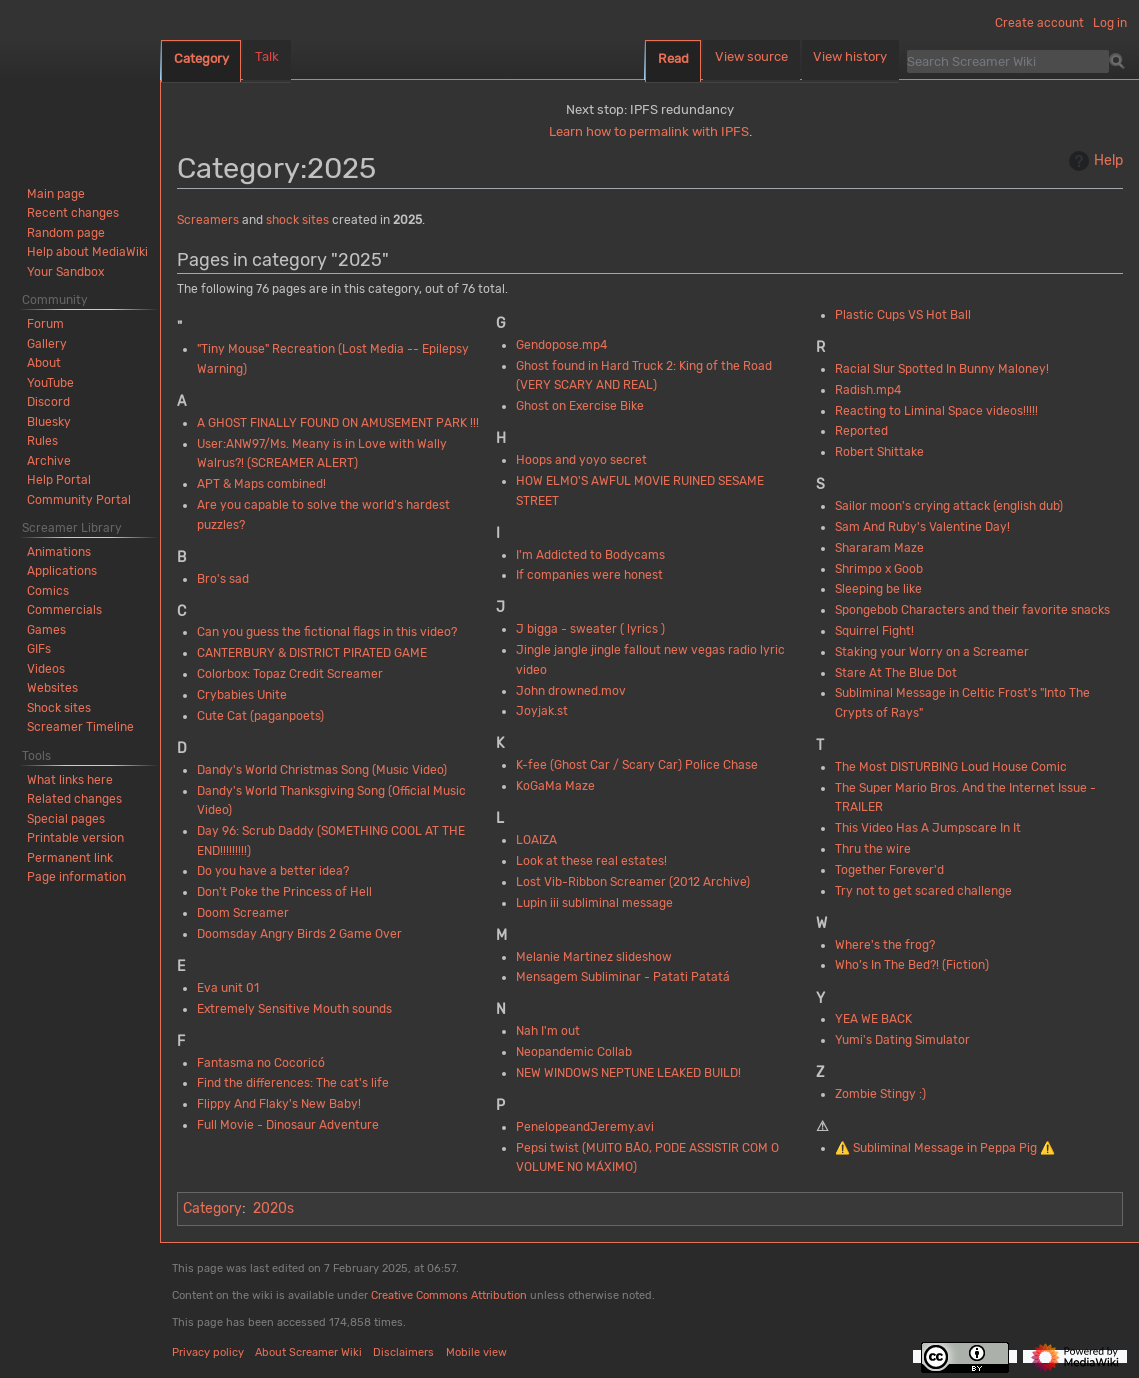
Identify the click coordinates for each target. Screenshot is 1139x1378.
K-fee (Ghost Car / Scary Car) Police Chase (637, 765)
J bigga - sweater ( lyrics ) (590, 629)
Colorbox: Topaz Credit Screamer (290, 674)
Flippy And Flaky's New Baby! (279, 1104)
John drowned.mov (571, 691)
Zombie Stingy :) (880, 1094)
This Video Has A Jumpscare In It (928, 828)
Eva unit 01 (228, 988)
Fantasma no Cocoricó (261, 1063)
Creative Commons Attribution (449, 1295)
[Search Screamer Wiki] (1008, 61)
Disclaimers (403, 1352)
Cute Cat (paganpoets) (260, 716)
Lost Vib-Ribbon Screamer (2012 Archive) (633, 882)
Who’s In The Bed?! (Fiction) (912, 965)
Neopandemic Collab (574, 1052)
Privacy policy (208, 1352)
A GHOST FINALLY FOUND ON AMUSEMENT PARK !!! (338, 423)
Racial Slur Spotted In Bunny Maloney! (942, 369)
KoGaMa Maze (555, 786)
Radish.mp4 (868, 390)
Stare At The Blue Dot (896, 673)
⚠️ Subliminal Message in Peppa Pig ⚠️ (945, 1148)
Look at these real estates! (591, 861)
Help (1093, 161)
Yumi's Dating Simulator (902, 1040)
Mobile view (476, 1352)
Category (212, 1208)
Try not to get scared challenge (923, 891)
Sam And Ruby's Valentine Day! (922, 527)
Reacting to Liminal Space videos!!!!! (936, 411)
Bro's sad (223, 579)
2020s (273, 1208)
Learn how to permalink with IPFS (649, 131)
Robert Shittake (879, 452)
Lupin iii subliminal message (594, 903)
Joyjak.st (542, 711)
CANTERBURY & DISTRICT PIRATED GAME (312, 653)
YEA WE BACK (873, 1019)
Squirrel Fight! (874, 631)
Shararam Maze (879, 548)
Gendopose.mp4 (561, 345)
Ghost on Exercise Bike (580, 406)
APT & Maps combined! (261, 484)
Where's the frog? (885, 945)
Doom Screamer (243, 913)
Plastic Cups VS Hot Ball (903, 315)
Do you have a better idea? (273, 871)
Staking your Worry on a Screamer (932, 652)
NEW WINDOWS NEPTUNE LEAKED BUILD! (628, 1073)
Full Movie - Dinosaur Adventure (288, 1125)
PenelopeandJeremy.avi (585, 1127)
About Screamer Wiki (308, 1352)
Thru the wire (873, 849)
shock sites (297, 220)
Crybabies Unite (242, 695)
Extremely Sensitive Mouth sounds (294, 1009)
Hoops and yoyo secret (581, 460)
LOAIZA (536, 840)
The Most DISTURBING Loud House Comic (951, 767)
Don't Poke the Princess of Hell (284, 892)
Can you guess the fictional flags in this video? (327, 632)
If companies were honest (589, 575)
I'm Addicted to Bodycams (590, 555)
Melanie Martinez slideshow (594, 957)
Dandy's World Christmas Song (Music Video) (322, 770)
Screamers (208, 220)
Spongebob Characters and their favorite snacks (972, 610)
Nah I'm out (548, 1031)
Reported (861, 431)
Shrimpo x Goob (879, 569)
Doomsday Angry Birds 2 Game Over (299, 934)
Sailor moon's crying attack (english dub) (949, 506)
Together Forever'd (889, 870)
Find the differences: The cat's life (293, 1083)
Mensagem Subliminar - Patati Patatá (623, 977)
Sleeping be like (878, 589)
